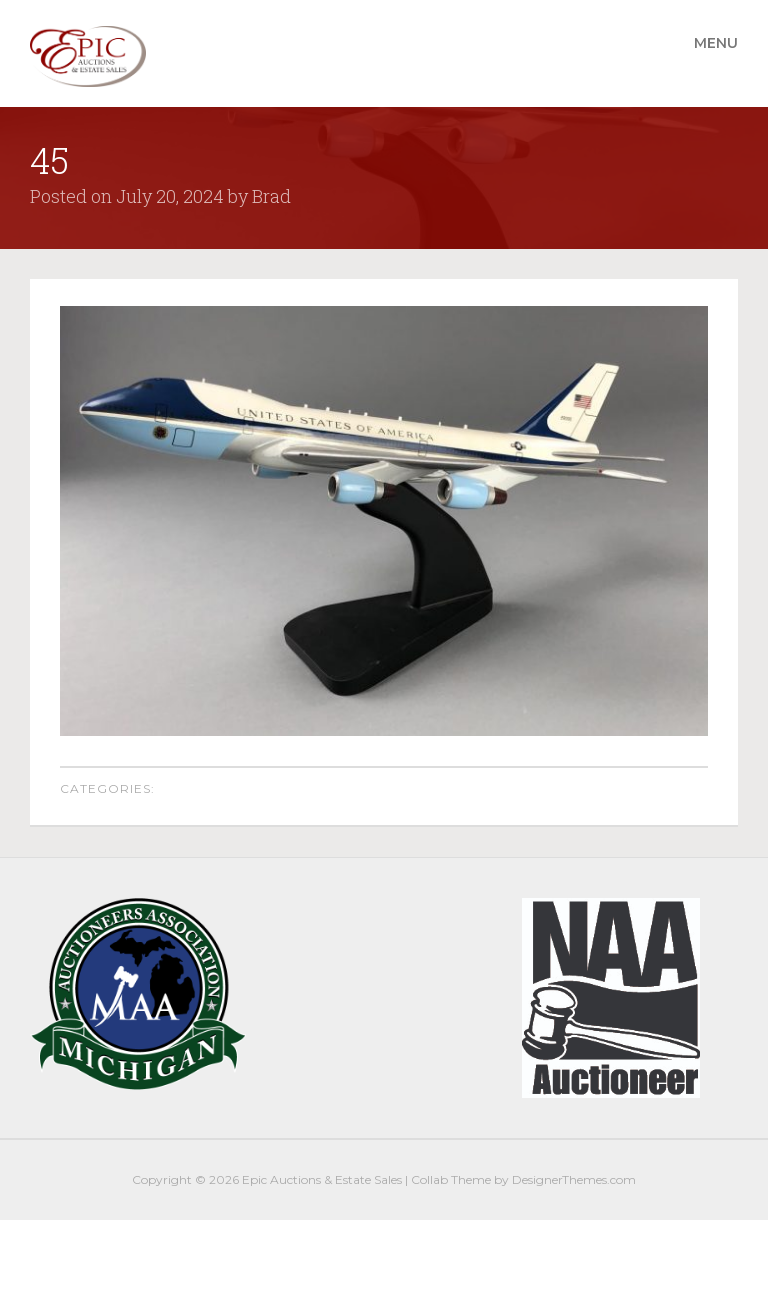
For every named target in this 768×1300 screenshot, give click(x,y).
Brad (271, 196)
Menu (716, 43)
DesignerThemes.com (574, 1179)
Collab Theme (451, 1179)
